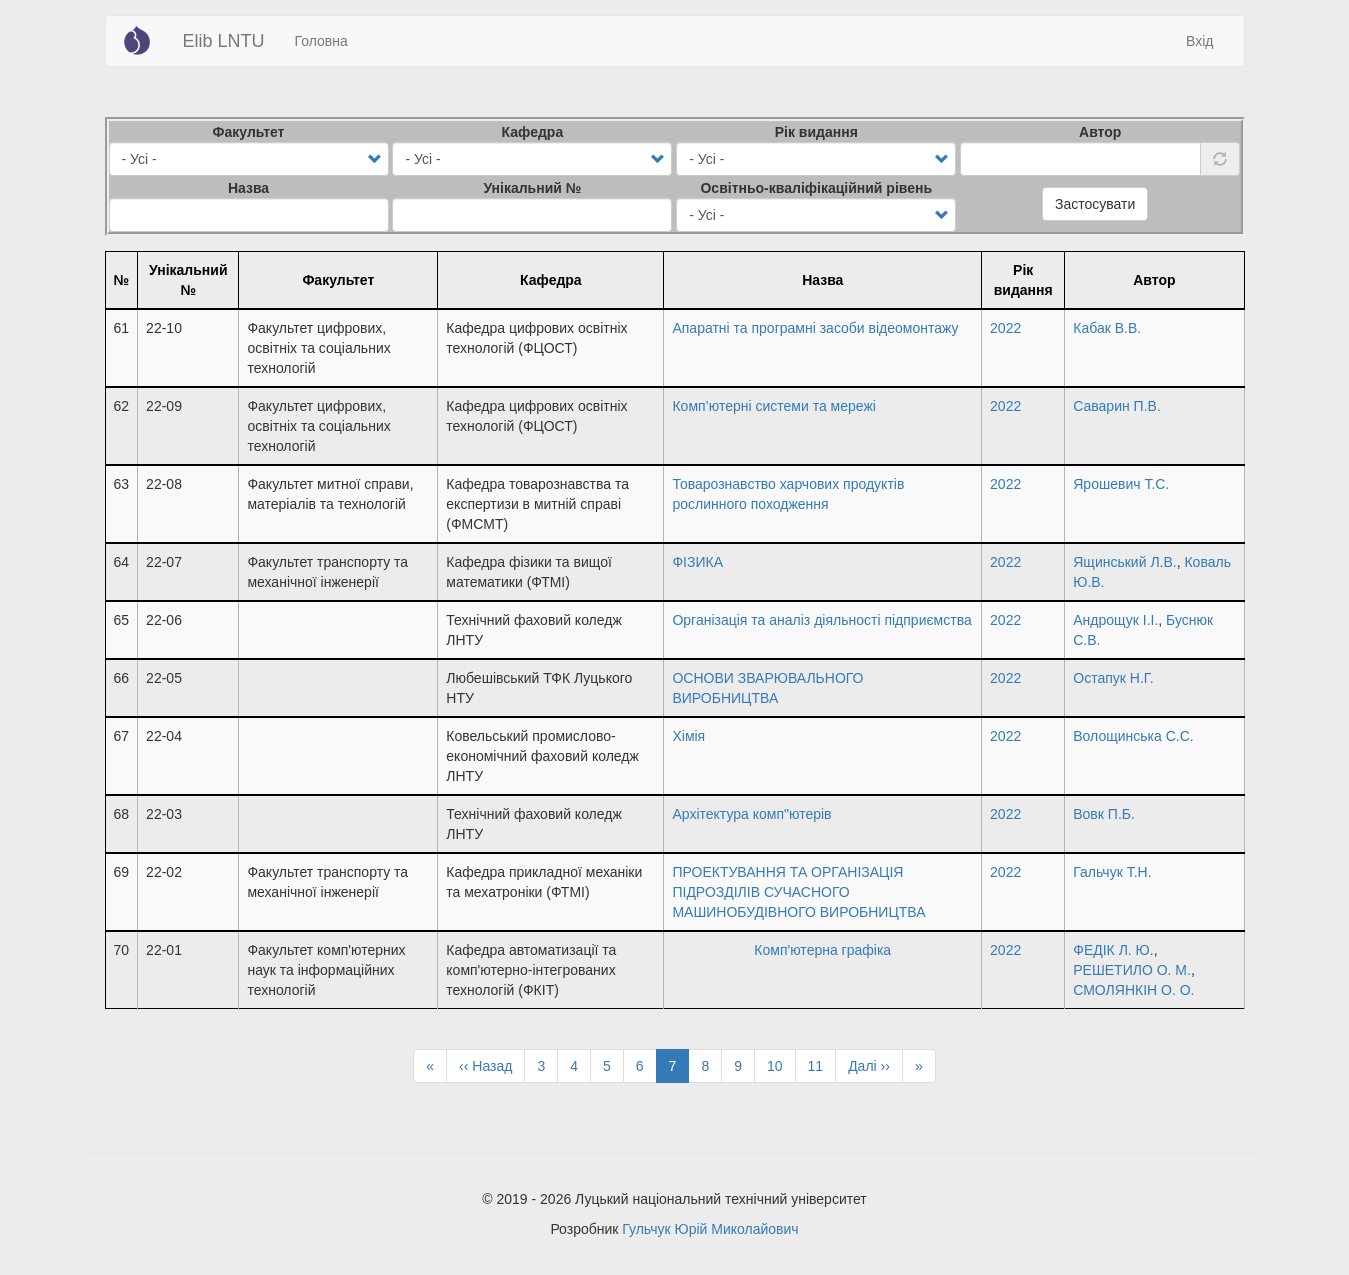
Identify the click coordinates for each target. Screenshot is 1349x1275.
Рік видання (816, 132)
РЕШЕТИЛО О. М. (1132, 970)
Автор (1100, 132)
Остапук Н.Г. (1113, 678)
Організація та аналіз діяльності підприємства (821, 620)
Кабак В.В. (1107, 328)
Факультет (249, 132)
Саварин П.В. (1117, 406)
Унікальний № (532, 188)
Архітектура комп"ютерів (751, 814)
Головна (321, 41)
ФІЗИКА (697, 562)
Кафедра (533, 132)
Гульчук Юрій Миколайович (710, 1229)
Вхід (1199, 41)
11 (822, 1065)
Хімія (688, 736)
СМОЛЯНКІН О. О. (1133, 990)
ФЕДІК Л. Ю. (1113, 950)
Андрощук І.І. (1115, 620)
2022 (1005, 328)
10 (781, 1065)
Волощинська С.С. (1133, 736)
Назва (248, 188)
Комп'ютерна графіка (822, 950)
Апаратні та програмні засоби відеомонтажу (815, 328)
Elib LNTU (224, 41)
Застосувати (1095, 204)
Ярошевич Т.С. (1121, 484)
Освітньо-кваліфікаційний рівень (816, 188)
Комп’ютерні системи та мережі (773, 406)
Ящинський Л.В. (1124, 562)
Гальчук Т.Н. (1112, 872)
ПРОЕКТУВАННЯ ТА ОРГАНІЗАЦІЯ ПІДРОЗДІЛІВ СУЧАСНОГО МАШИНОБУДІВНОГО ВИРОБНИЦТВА (798, 892)
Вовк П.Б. (1104, 814)
